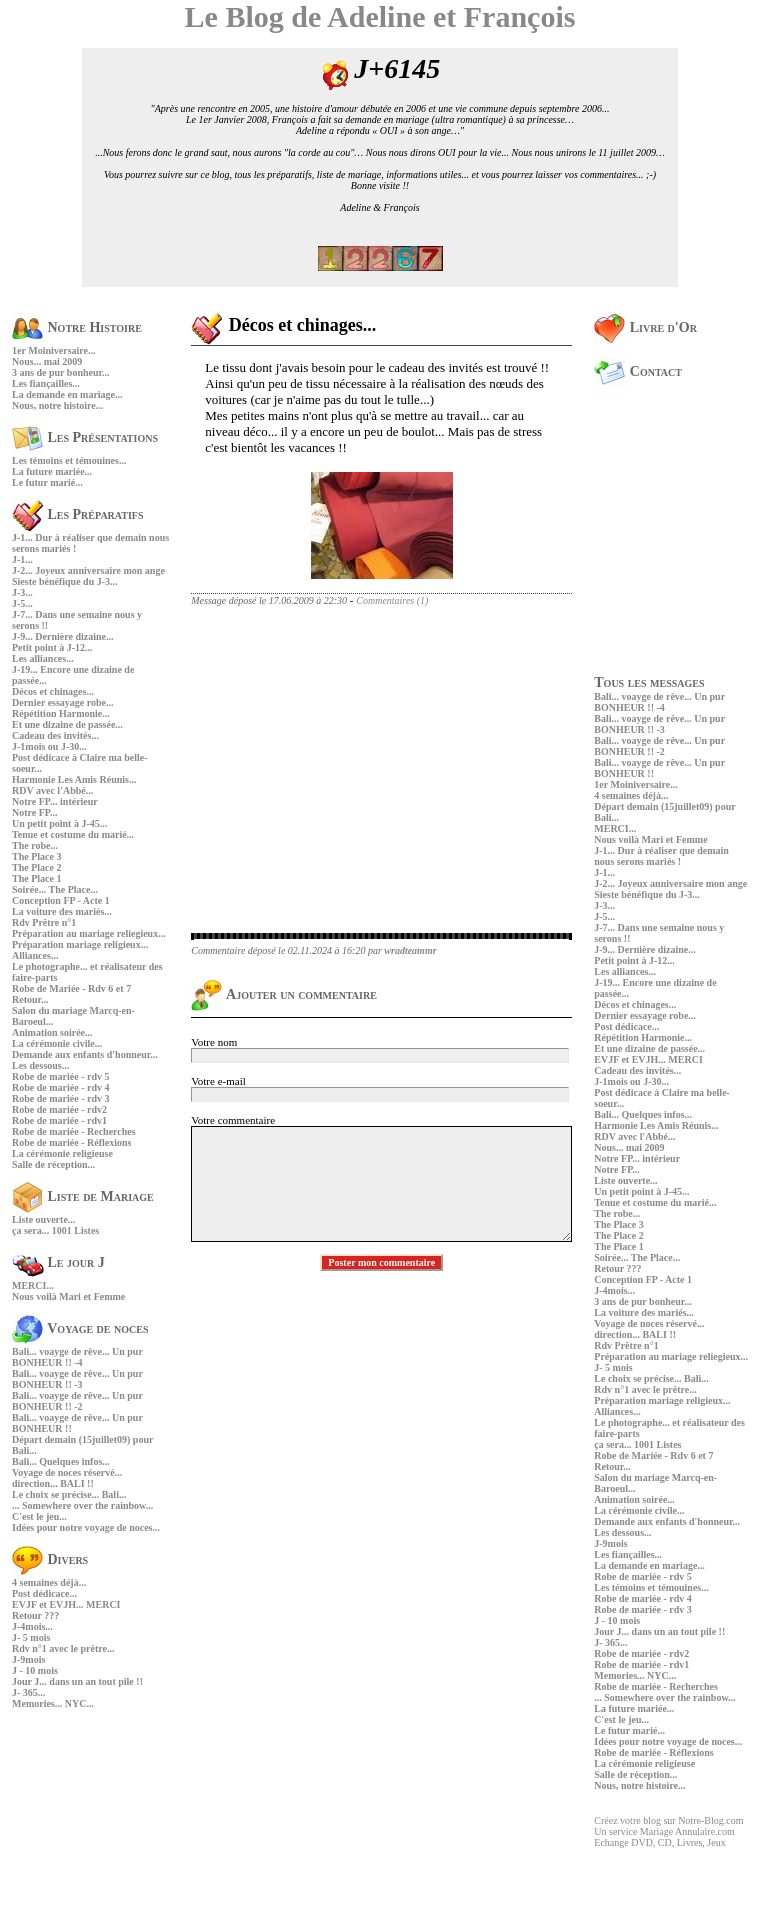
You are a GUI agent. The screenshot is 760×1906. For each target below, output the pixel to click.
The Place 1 (36, 878)
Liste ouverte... (43, 1219)
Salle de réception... (53, 1164)
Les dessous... (40, 1065)
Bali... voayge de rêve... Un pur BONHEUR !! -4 (77, 1357)
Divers (50, 1559)
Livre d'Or (645, 327)
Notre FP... (35, 812)
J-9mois (28, 1659)
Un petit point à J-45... (59, 823)
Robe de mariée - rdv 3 (60, 1098)
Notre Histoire (77, 327)
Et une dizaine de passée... (67, 724)
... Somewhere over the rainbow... (82, 1505)
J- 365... (28, 1692)
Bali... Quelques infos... (61, 1461)
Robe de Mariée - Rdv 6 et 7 (71, 988)
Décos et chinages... (53, 691)
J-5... (22, 603)
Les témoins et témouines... (69, 460)
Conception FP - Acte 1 (61, 900)
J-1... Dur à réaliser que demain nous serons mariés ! (661, 856)
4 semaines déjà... (49, 1582)
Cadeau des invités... (55, 735)
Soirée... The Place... (55, 889)
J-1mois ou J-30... (49, 746)
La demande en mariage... (67, 394)
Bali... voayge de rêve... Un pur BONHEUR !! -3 (77, 1379)
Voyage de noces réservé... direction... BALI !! (67, 1478)
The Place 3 (36, 856)
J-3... (22, 592)
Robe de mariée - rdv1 (59, 1120)
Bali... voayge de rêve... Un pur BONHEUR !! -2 (77, 1401)
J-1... (22, 559)
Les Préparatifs (78, 514)
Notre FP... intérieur (55, 801)
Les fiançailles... (46, 383)
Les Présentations (85, 437)
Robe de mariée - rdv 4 (60, 1087)
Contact (638, 371)
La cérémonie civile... (57, 1043)
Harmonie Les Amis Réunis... (74, 779)
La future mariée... (52, 471)
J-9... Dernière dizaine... (62, 636)
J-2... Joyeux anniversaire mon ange (88, 570)
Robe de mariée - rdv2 (59, 1109)
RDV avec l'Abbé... (52, 790)
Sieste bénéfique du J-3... (65, 581)
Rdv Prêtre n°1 (44, 922)
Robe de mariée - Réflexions (71, 1142)
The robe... (35, 845)
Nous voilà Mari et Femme (68, 1296)
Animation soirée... (52, 1032)
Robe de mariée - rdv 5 (60, 1076)
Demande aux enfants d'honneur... (85, 1054)
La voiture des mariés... (62, 911)
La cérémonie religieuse (62, 1153)
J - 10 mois (35, 1670)
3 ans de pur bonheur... (61, 372)
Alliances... (35, 955)
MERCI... (33, 1285)
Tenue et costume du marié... (73, 834)
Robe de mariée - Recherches (74, 1131)
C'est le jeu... (39, 1516)
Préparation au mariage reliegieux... (89, 933)
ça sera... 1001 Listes (55, 1230)
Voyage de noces (80, 1328)
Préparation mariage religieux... (80, 944)
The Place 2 (36, 867)
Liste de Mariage (83, 1196)
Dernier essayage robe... (63, 702)
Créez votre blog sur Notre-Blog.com (668, 1820)
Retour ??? (35, 1615)
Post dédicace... (44, 1593)
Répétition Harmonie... (61, 713)
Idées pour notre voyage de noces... (86, 1527)
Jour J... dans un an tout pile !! (77, 1681)
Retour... (30, 999)
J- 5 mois (31, 1637)
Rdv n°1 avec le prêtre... (63, 1648)
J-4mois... (32, 1626)
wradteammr (410, 950)
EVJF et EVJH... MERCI (66, 1604)
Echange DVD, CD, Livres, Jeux (659, 1842)
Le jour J (58, 1262)
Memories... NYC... (53, 1703)
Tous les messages (649, 682)
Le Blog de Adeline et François (380, 16)
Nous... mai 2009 (47, 361)
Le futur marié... (47, 482)
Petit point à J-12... (52, 647)
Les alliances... (43, 658)
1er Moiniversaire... (54, 350)
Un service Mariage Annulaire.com (664, 1831)
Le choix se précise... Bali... (69, 1494)
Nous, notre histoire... (57, 405)
